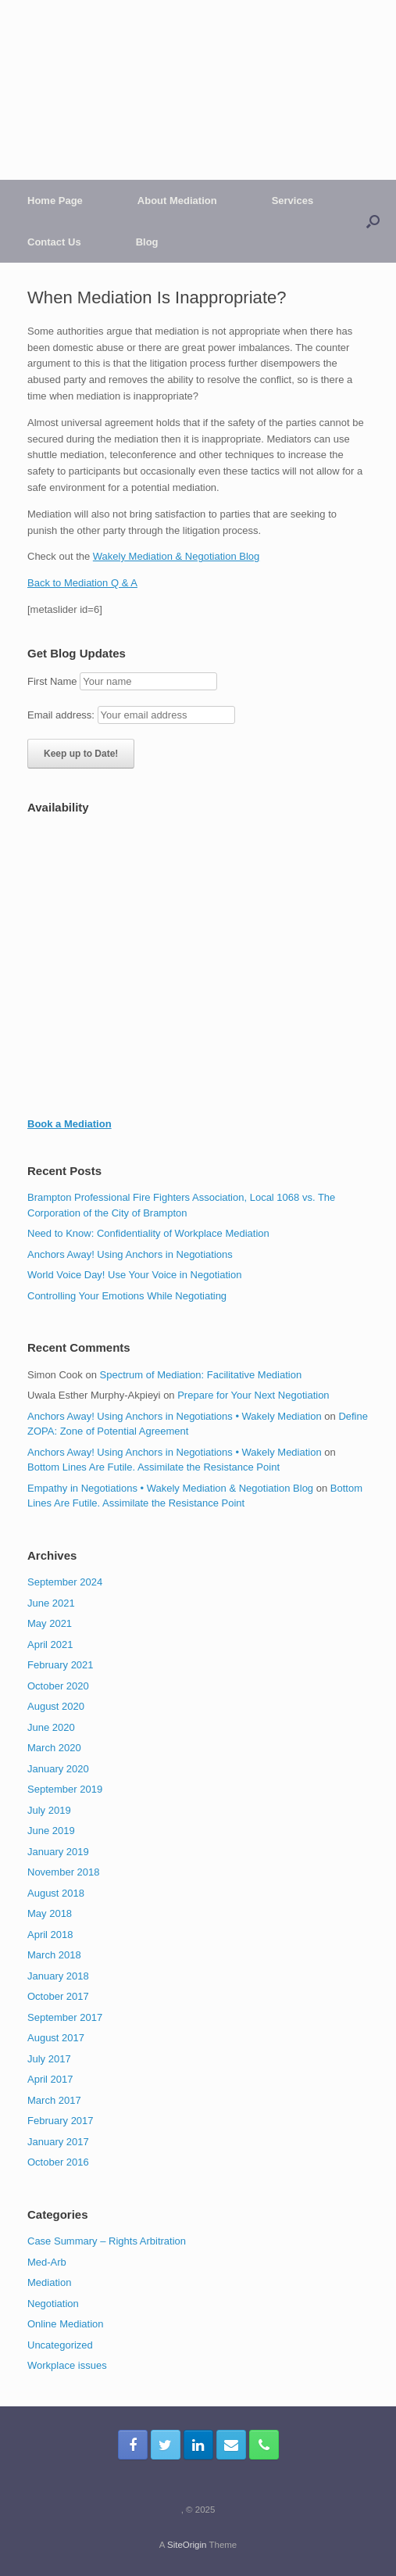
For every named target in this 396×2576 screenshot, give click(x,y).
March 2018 (54, 1955)
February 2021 (60, 1665)
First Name (52, 681)
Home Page (55, 200)
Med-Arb (46, 2262)
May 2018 (49, 1913)
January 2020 (58, 1769)
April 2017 (50, 2079)
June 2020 (51, 1727)
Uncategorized (60, 2345)
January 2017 (58, 2142)
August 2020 (55, 1706)
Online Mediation (65, 2324)
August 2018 (55, 1893)
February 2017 (60, 2120)
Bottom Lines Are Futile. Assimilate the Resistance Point (153, 1467)
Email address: (62, 715)
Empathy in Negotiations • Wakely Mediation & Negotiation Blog (170, 1488)
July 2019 (49, 1810)
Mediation (49, 2282)
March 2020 (54, 1748)
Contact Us (54, 242)
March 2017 (54, 2100)
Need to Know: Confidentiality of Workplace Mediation (148, 1233)
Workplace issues (67, 2365)
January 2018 (58, 1976)
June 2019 (51, 1830)
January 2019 (58, 1852)
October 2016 (58, 2162)
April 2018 (50, 1934)
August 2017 (55, 2038)
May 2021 (49, 1623)
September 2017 (64, 2017)
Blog (147, 242)
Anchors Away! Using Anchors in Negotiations (130, 1254)
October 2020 (58, 1686)
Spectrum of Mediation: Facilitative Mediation (201, 1375)
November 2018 (63, 1872)
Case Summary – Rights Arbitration (106, 2241)
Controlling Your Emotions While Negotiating (127, 1296)
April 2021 (50, 1644)
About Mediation (177, 200)
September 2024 (64, 1582)
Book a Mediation (69, 1124)
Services (293, 200)
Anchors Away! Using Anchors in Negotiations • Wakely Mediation (174, 1416)
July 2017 (49, 2059)
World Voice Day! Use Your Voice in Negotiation (134, 1275)
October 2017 (58, 1996)
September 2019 (64, 1789)
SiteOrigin (187, 2544)
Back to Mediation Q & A (82, 583)
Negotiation (53, 2303)
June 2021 (51, 1603)
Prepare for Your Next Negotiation (253, 1395)
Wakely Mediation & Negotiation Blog (176, 556)
